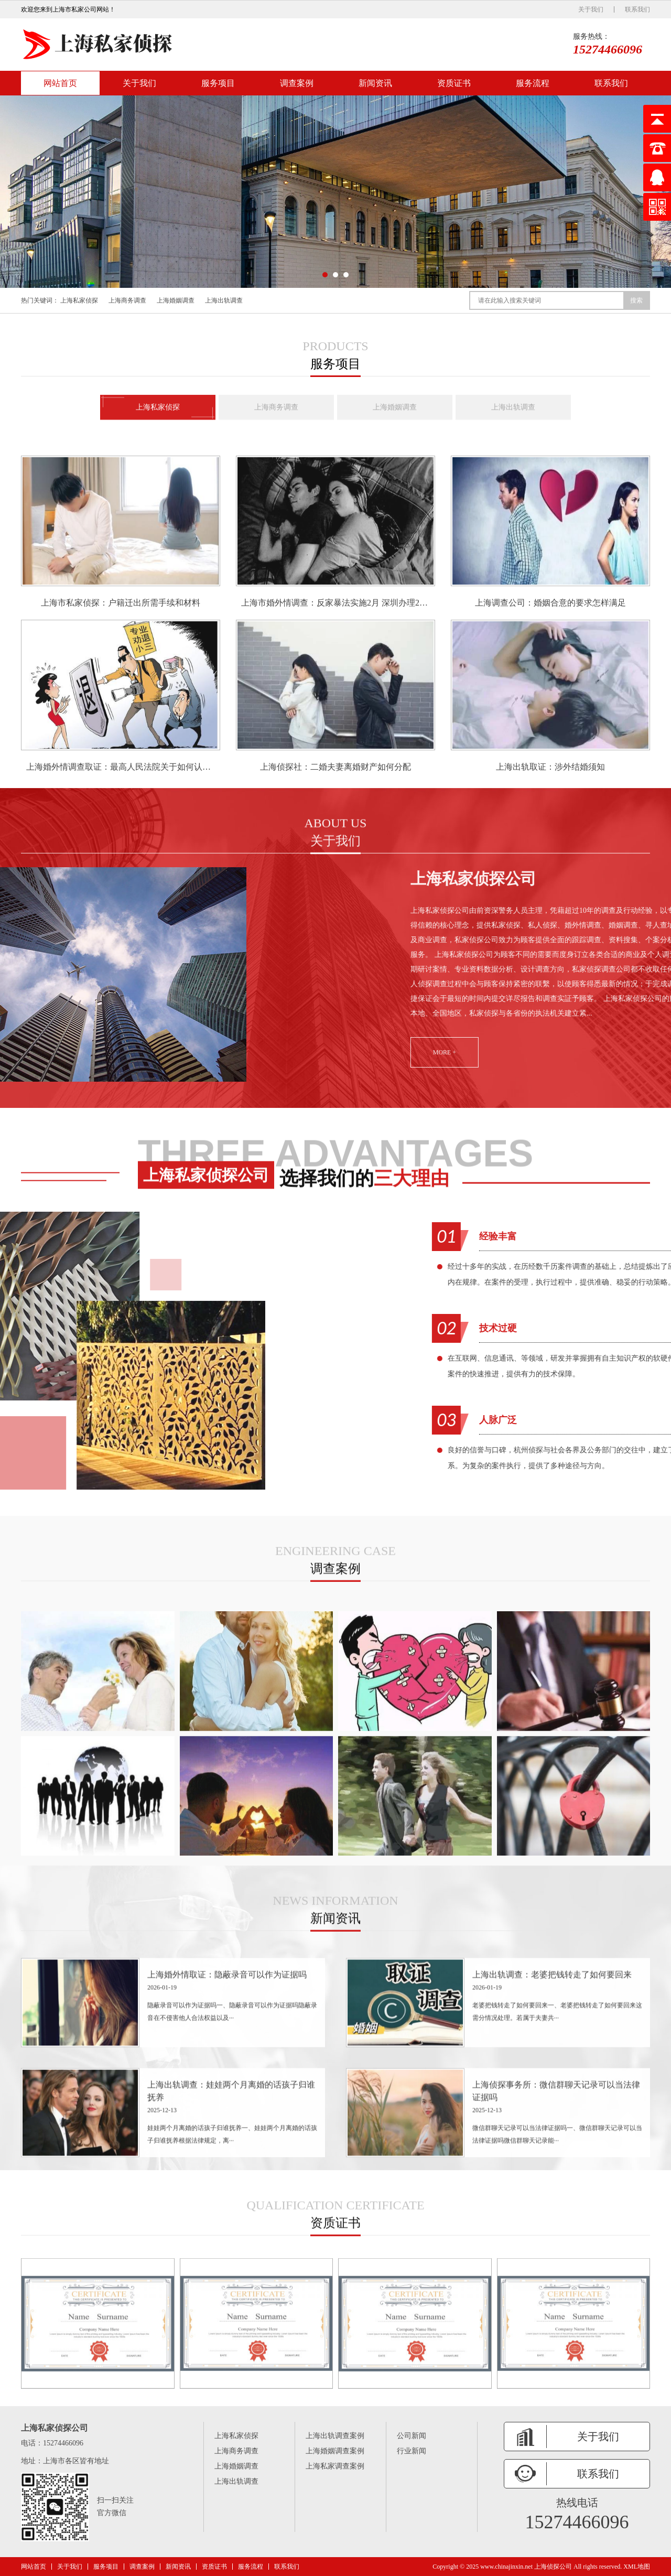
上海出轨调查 (224, 300)
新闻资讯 (375, 83)
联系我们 (637, 9)
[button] (325, 274)
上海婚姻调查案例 (335, 2451)
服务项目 (218, 83)
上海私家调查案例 (335, 2466)
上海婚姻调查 (175, 300)
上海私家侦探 (79, 300)
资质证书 (454, 83)
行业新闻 (411, 2451)
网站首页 (60, 83)
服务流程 (532, 83)
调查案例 (296, 83)
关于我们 (590, 9)
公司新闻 (411, 2436)
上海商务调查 (127, 300)
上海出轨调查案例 (335, 2436)
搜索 (636, 300)
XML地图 (636, 2566)
